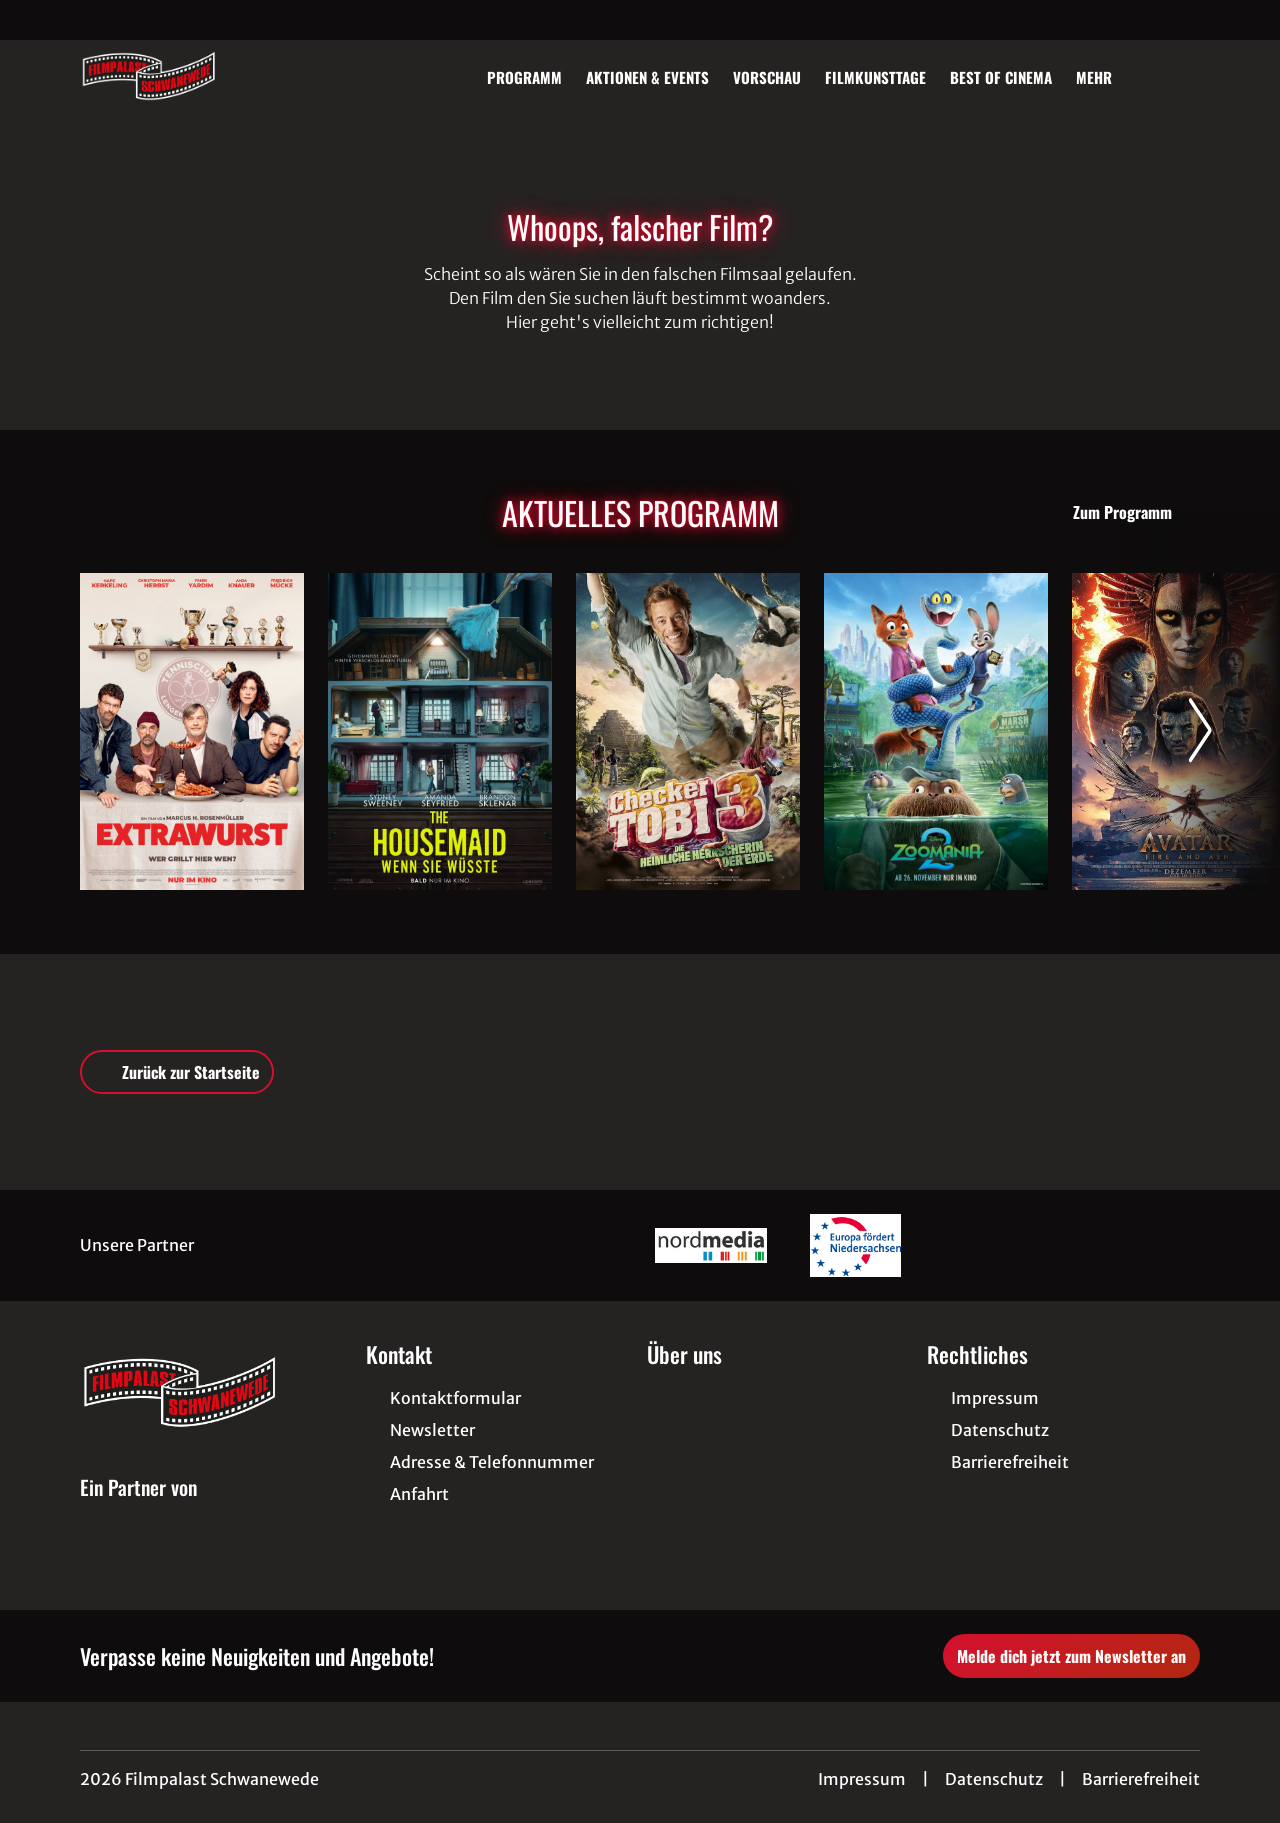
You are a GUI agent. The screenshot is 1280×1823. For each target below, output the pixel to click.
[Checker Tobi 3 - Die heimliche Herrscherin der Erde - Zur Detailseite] (688, 731)
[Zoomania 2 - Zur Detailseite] (936, 731)
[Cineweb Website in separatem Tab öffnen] (138, 1510)
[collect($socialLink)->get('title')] (36, 20)
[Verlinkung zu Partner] (711, 1245)
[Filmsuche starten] (1180, 76)
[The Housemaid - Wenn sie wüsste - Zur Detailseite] (440, 731)
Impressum (862, 1779)
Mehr (1106, 77)
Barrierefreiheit (1141, 1779)
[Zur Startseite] (220, 76)
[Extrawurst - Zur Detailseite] (192, 731)
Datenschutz (994, 1779)
